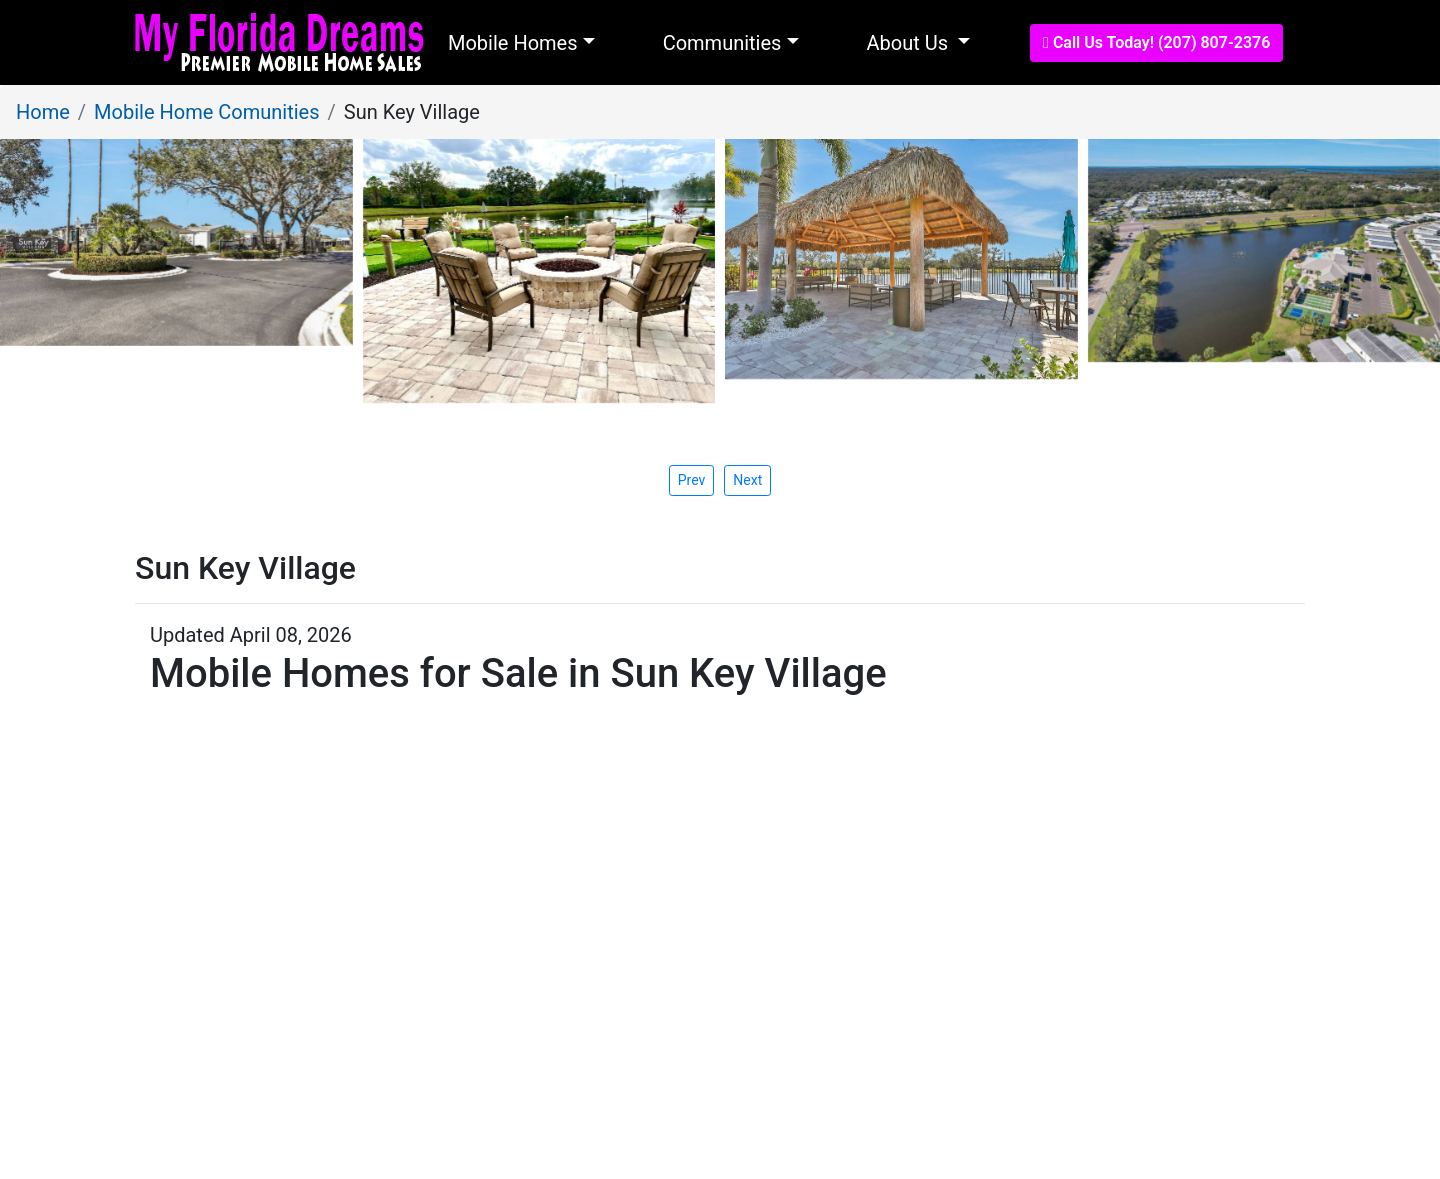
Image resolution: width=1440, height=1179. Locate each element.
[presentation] (747, 480)
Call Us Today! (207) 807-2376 (1156, 42)
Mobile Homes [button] (513, 43)
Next (747, 480)
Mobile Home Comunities (206, 112)
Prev (692, 480)
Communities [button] (722, 43)
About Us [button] (910, 43)
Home (43, 112)
